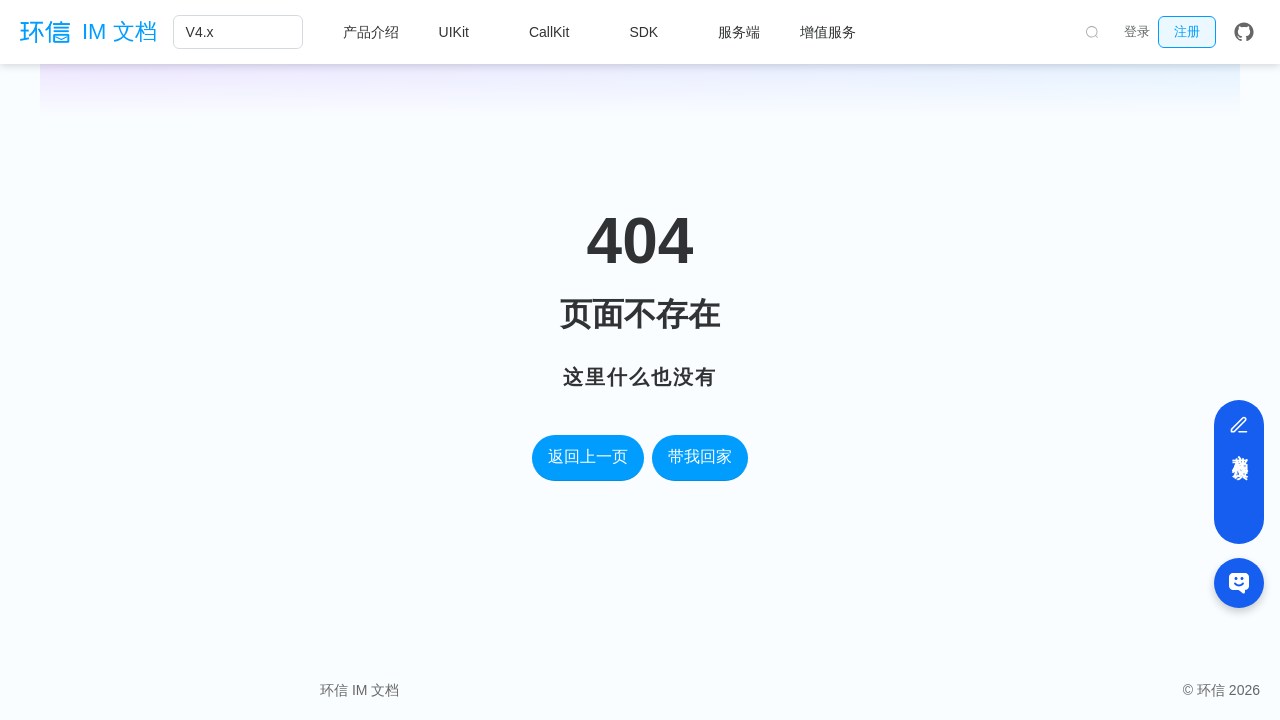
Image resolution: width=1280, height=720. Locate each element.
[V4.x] (238, 32)
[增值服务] (838, 32)
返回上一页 (588, 456)
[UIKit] (464, 32)
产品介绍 (371, 32)
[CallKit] (559, 32)
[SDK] (653, 32)
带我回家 (700, 456)
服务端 (739, 32)
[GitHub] (1244, 32)
